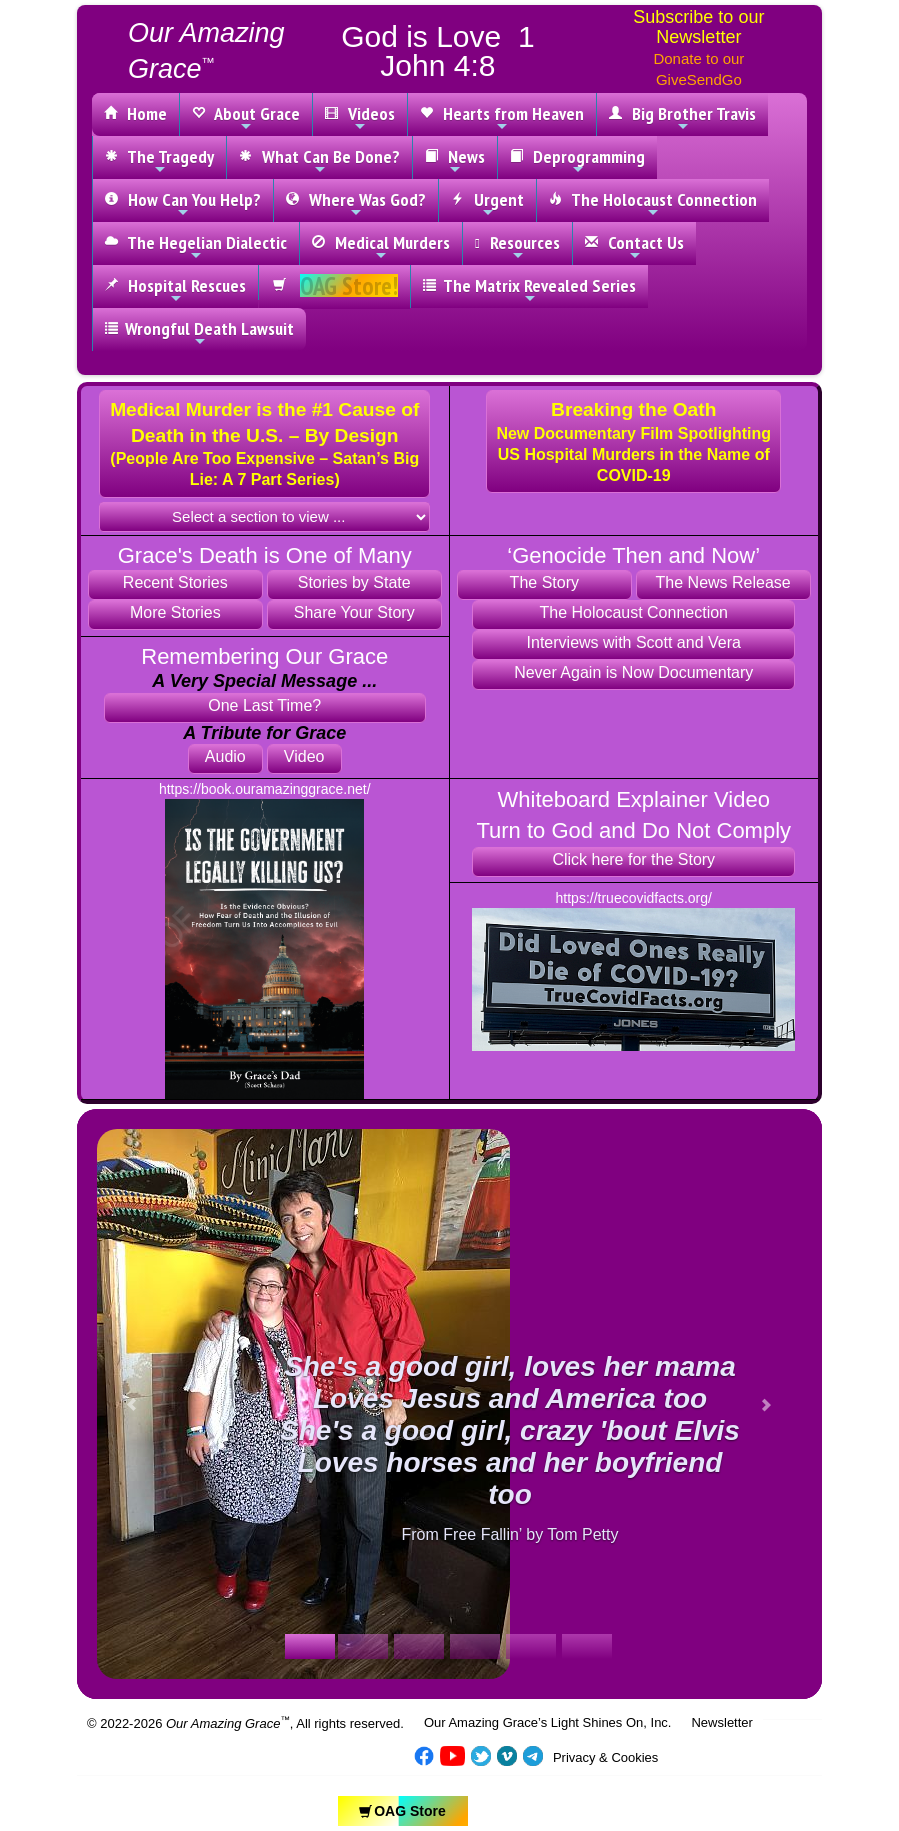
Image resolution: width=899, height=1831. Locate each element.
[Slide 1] (310, 1646)
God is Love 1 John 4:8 (437, 51)
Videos (360, 118)
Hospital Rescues (175, 290)
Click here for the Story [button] (633, 859)
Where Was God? (356, 204)
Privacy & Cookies (605, 1757)
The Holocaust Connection (653, 204)
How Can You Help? (183, 204)
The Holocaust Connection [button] (633, 612)
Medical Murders (381, 247)
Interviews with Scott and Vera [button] (634, 642)
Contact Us (634, 247)
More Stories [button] (175, 612)
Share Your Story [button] (354, 612)
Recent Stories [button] (175, 582)
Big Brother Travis (682, 118)
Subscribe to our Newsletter (698, 27)
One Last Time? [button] (264, 705)
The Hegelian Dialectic (196, 247)
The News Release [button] (723, 582)
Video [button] (304, 756)
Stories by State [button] (354, 582)
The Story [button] (544, 582)
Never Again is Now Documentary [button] (633, 672)
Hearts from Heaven (502, 118)
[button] (264, 444)
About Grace (246, 118)
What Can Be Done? (319, 161)
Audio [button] (225, 756)
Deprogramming (577, 161)
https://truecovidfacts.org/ (634, 898)
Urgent (487, 204)
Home (135, 113)
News (455, 161)
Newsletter (721, 1722)
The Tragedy (159, 161)
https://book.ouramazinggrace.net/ (265, 789)
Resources (517, 247)
